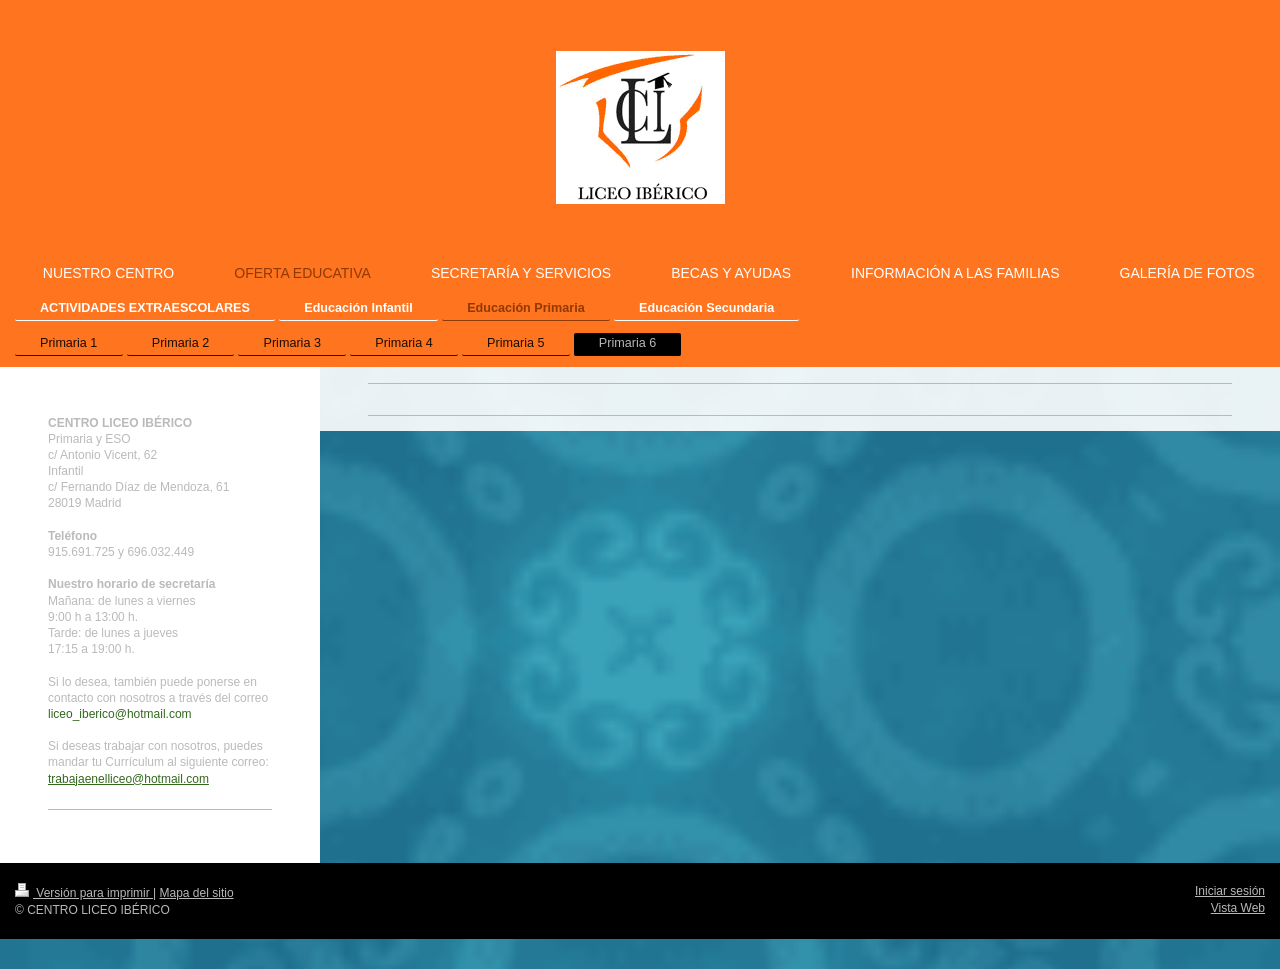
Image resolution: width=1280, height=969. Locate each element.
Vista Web (1238, 908)
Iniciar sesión (1230, 891)
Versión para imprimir (84, 893)
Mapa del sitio (197, 893)
